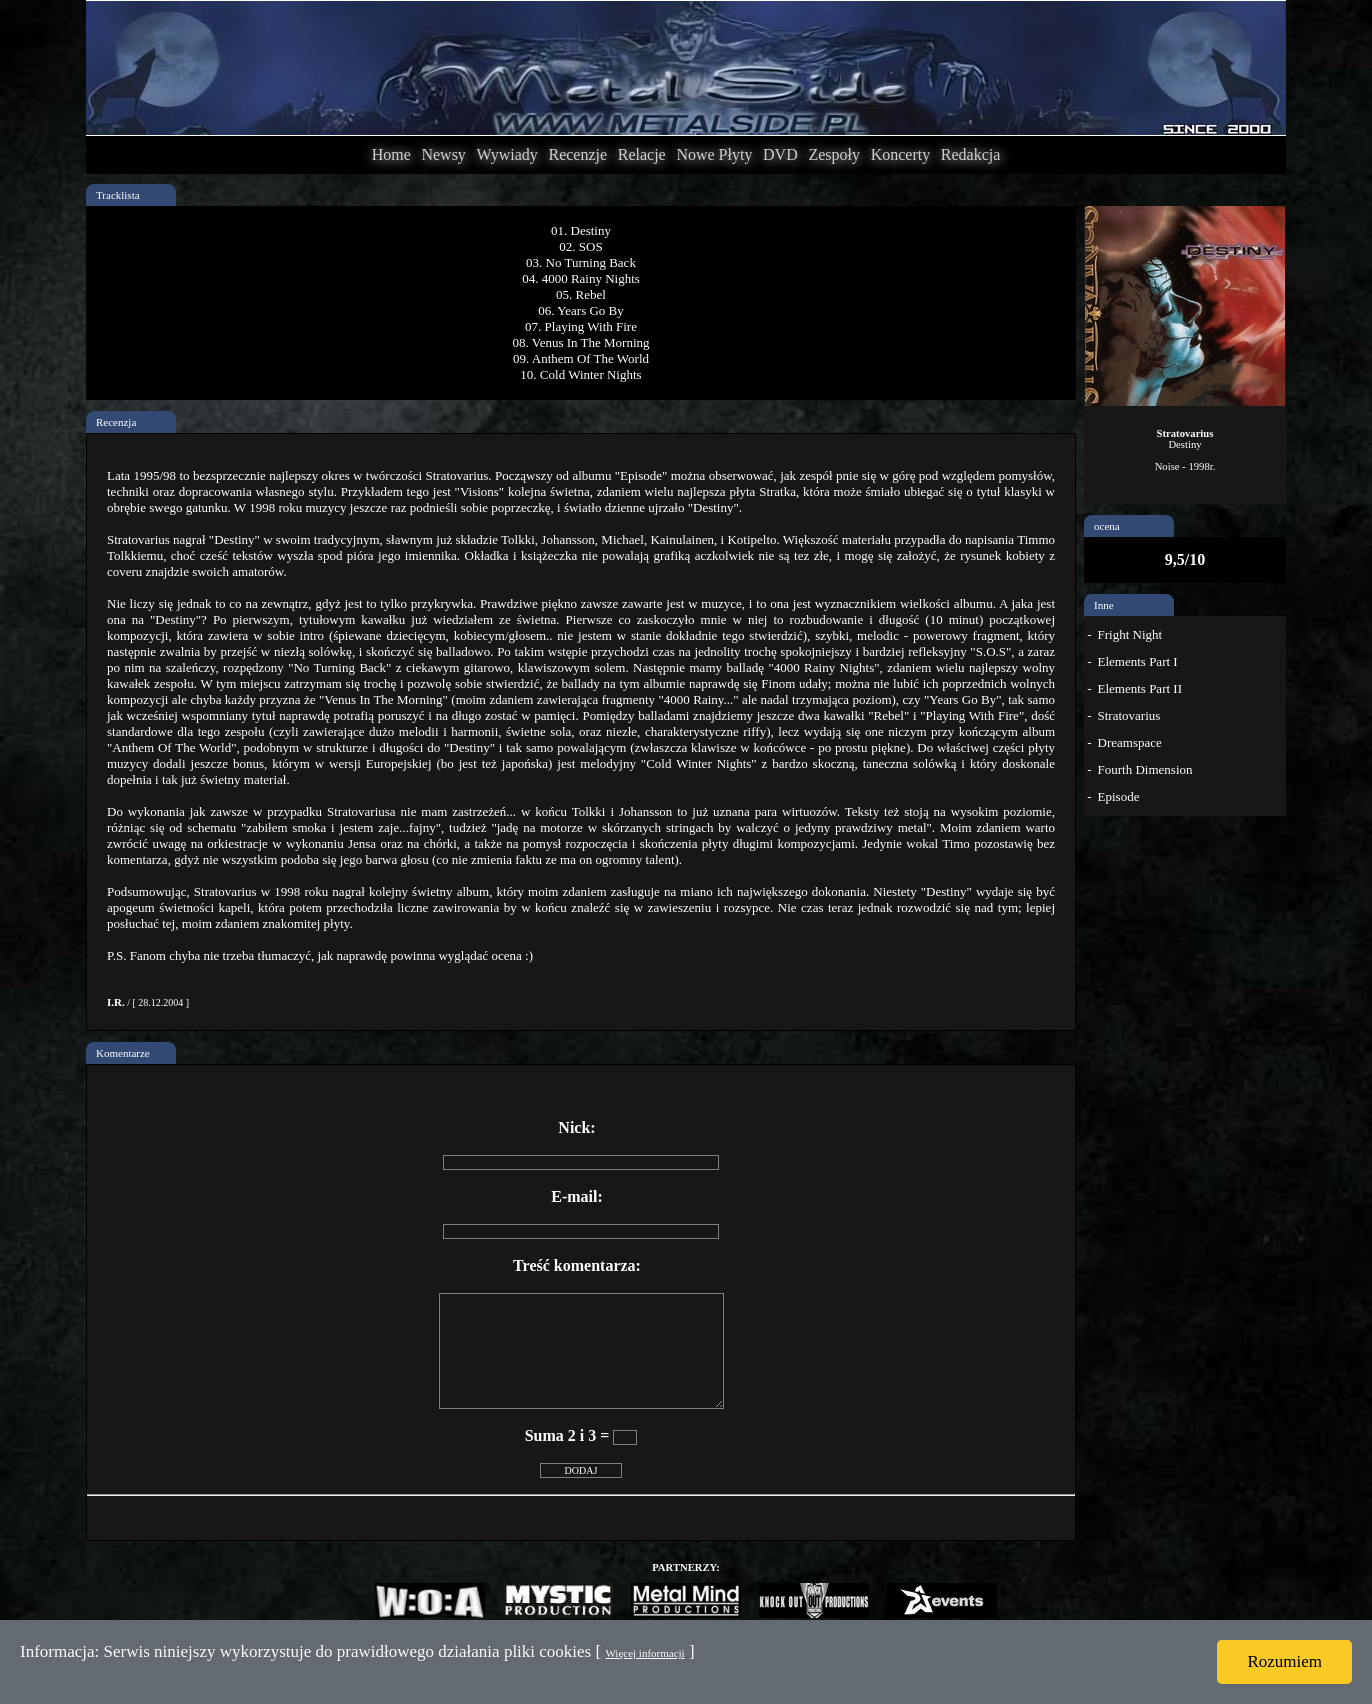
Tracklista (118, 195)
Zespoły (834, 154)
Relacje (642, 154)
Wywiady (507, 154)
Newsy (443, 154)
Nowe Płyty (714, 154)
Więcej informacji (644, 1653)
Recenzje (577, 154)
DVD (780, 154)
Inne (1104, 605)
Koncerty (901, 154)
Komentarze (123, 1053)
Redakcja (971, 154)
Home (391, 154)
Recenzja (116, 422)
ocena (1107, 526)
